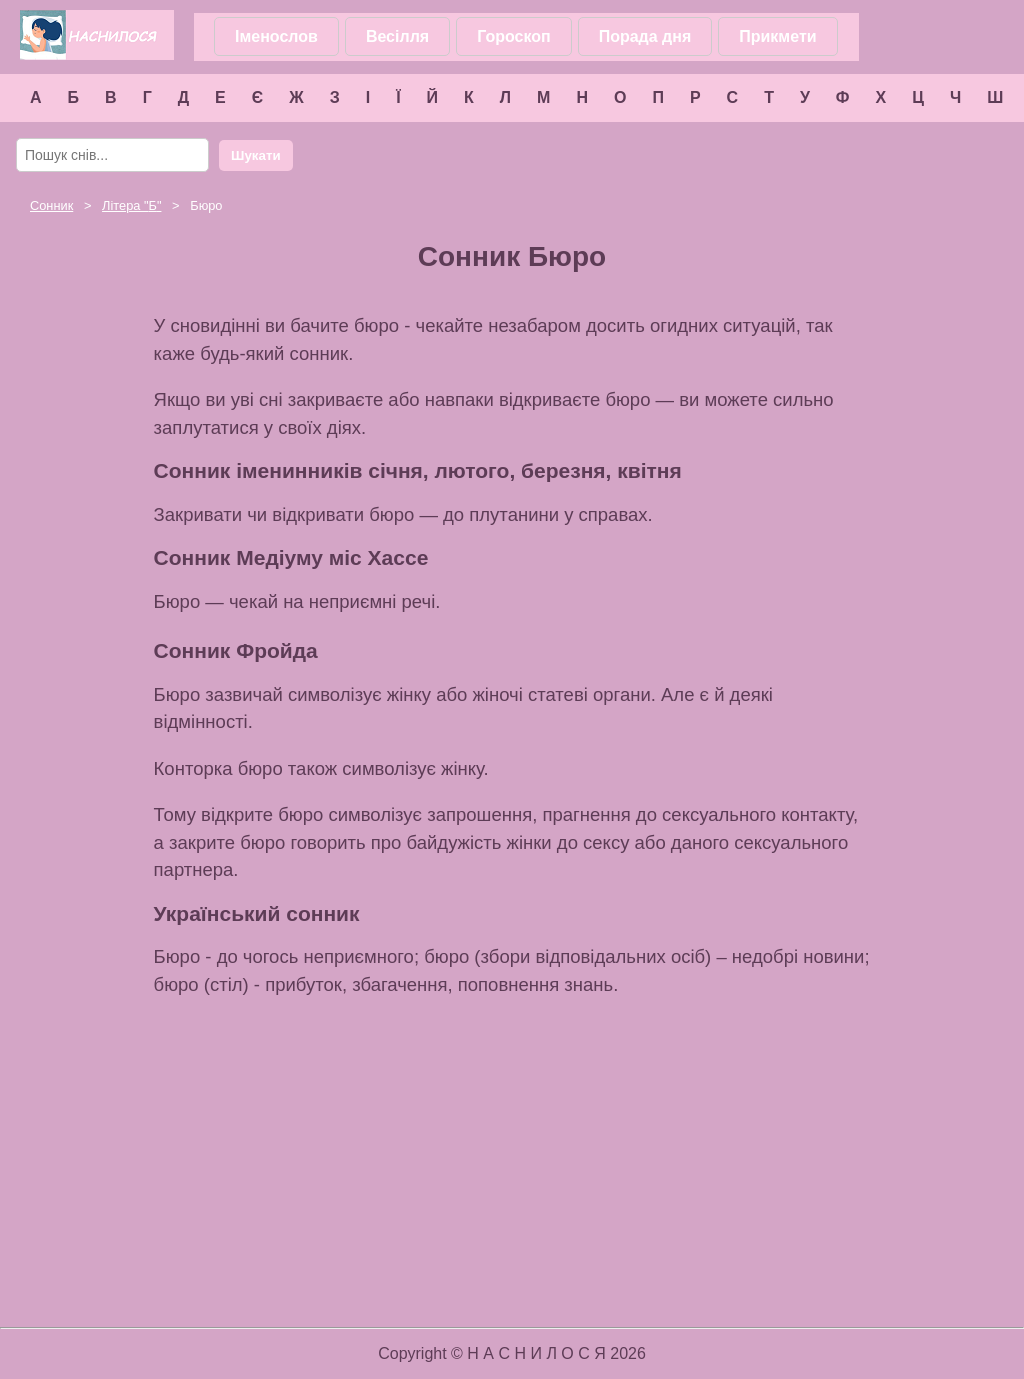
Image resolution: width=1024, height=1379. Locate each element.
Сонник (51, 205)
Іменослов (276, 36)
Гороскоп (514, 36)
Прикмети (777, 36)
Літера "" (131, 205)
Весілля (397, 36)
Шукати (256, 155)
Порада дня (645, 36)
